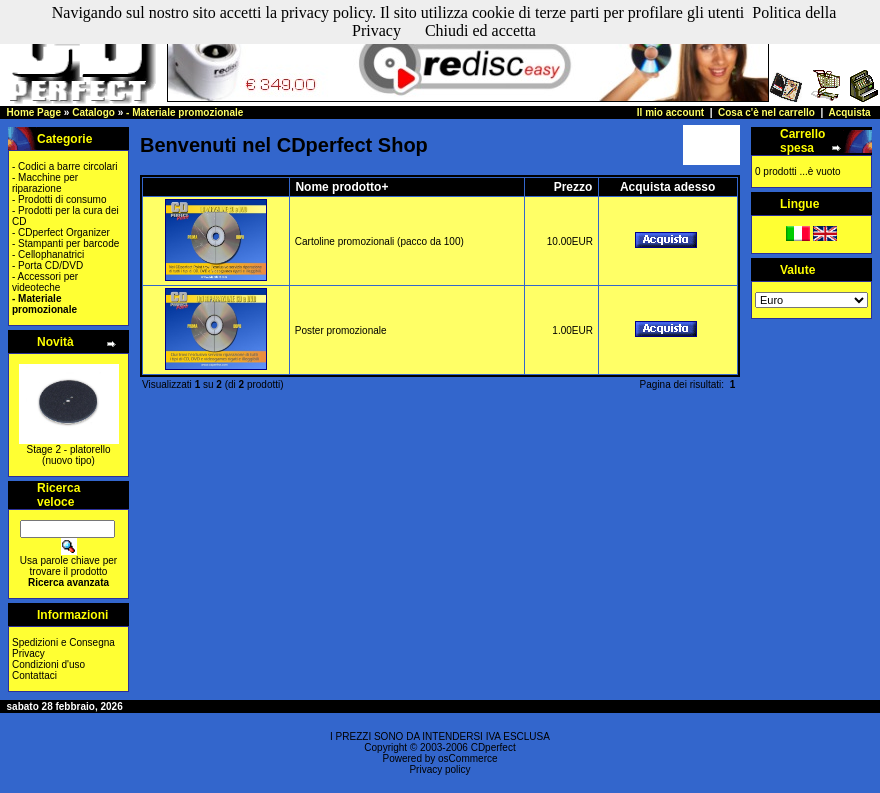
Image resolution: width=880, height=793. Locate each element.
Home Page (34, 112)
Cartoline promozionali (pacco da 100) (379, 241)
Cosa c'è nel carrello (766, 112)
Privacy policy (439, 769)
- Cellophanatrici (48, 254)
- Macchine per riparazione (45, 183)
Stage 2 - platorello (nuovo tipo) (69, 455)
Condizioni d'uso (48, 664)
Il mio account (670, 112)
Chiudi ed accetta (480, 30)
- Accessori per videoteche (45, 282)
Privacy (28, 653)
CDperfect (493, 747)
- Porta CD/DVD (47, 265)
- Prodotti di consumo (59, 199)
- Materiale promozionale (184, 112)
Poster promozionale (341, 330)
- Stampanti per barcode (65, 243)
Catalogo (93, 112)
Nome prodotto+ (341, 187)
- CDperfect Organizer (61, 232)
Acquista (849, 112)
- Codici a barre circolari (65, 166)
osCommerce (467, 758)
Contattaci (34, 675)
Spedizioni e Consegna (63, 642)
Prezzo (573, 187)
